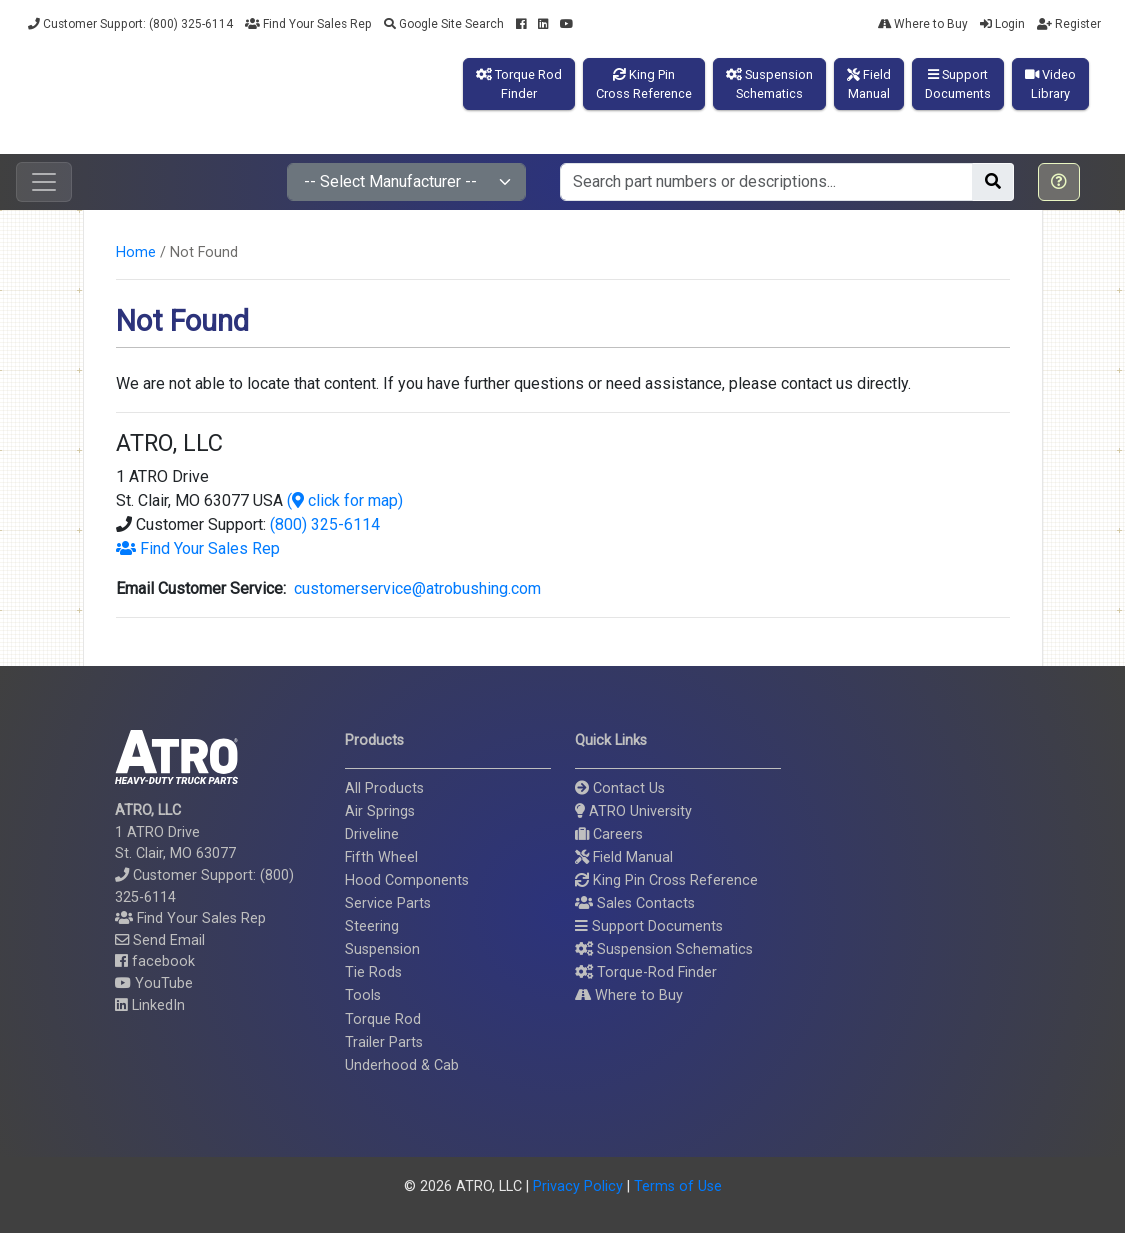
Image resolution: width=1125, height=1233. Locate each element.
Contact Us (620, 788)
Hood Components (407, 880)
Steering (372, 926)
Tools (363, 995)
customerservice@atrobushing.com (413, 588)
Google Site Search (444, 24)
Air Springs (380, 811)
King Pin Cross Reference (666, 880)
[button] (1059, 182)
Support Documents (649, 926)
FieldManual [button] (869, 84)
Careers (609, 834)
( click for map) (345, 500)
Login (1002, 24)
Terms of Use (678, 1186)
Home (136, 252)
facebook (155, 961)
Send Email (160, 940)
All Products (384, 788)
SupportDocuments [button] (958, 84)
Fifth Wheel (381, 857)
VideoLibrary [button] (1050, 84)
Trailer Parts (384, 1042)
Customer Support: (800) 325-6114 (130, 24)
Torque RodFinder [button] (519, 84)
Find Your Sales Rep (308, 24)
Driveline (372, 834)
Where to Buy (923, 24)
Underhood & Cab (402, 1065)
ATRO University (633, 811)
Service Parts (388, 903)
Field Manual (624, 857)
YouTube (154, 983)
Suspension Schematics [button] (664, 949)
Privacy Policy (578, 1186)
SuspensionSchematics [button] (769, 84)
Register (1069, 24)
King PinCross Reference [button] (644, 84)
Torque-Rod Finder (646, 972)
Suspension (382, 949)
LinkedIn (150, 1005)
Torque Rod (383, 1019)
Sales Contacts (635, 903)
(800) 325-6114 (325, 524)
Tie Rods (373, 972)
